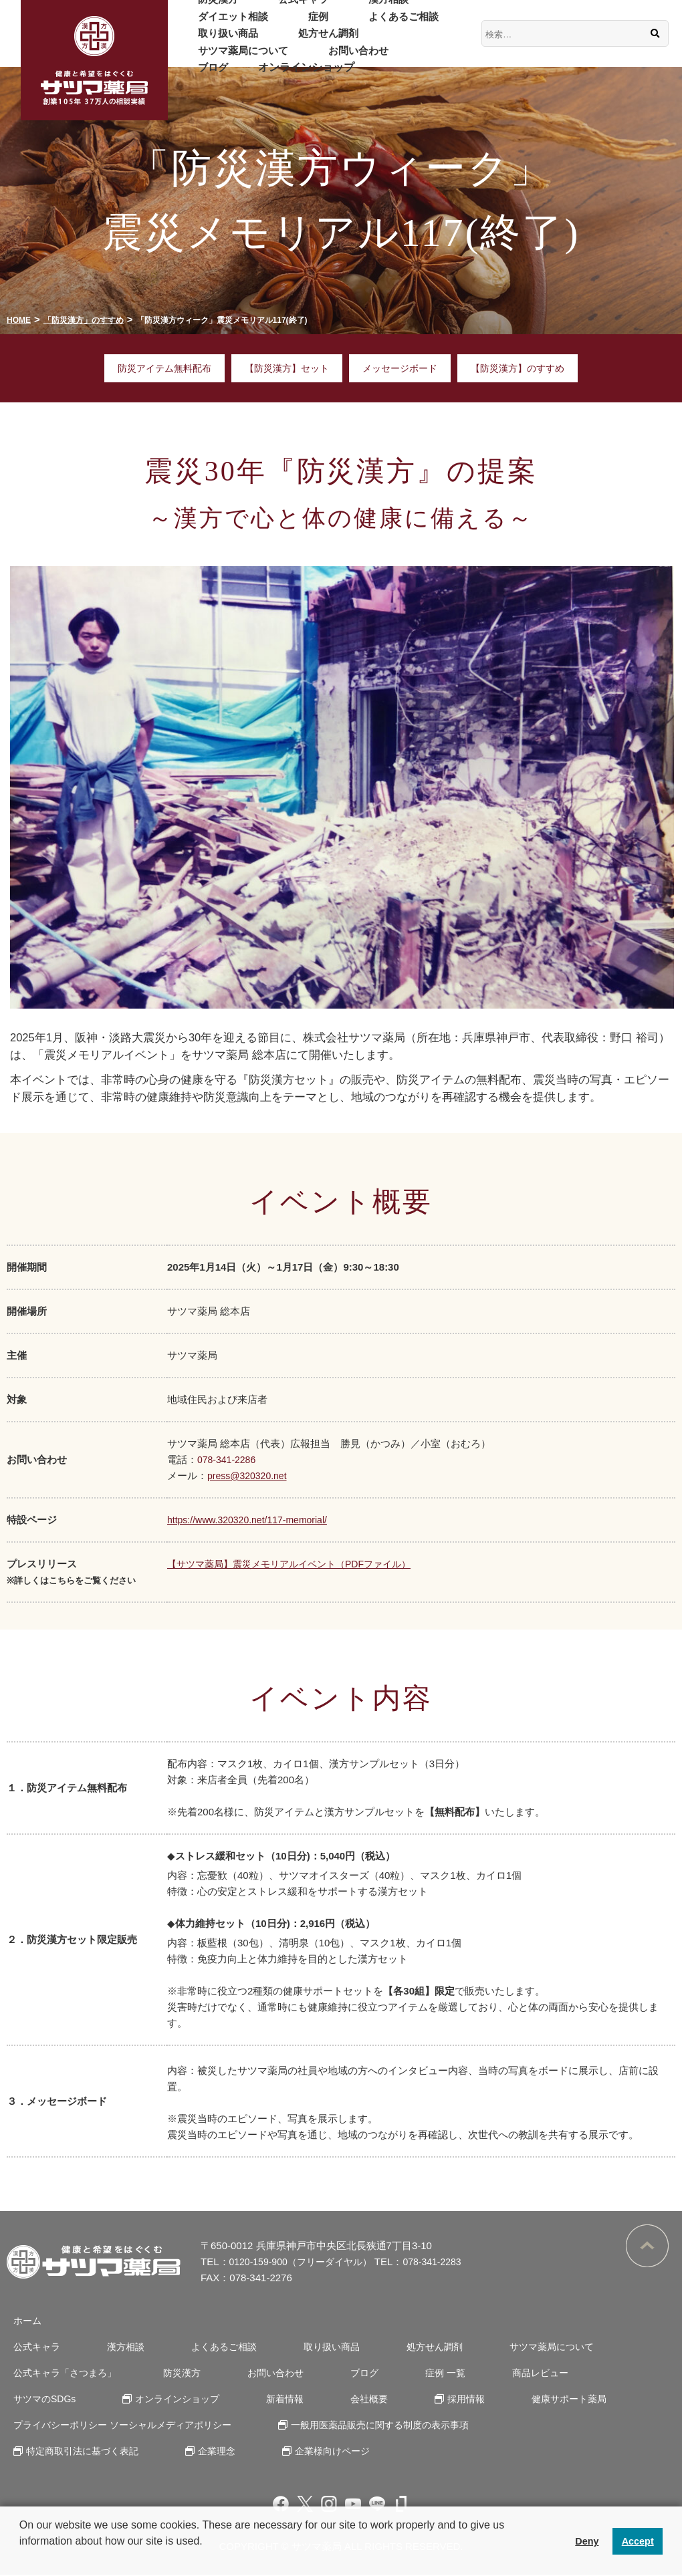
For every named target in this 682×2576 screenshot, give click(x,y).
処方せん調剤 (304, 41)
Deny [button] (586, 2541)
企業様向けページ (314, 2452)
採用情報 (324, 2400)
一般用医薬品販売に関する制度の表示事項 (382, 2426)
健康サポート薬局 (418, 2400)
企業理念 (207, 2452)
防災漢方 (209, 7)
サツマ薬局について (404, 41)
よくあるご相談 (361, 24)
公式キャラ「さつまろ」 (62, 2373)
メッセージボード (403, 368)
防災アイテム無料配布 (156, 368)
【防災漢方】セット (284, 368)
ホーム (22, 2321)
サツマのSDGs (584, 2373)
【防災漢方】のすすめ (527, 368)
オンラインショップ (372, 59)
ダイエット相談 (225, 24)
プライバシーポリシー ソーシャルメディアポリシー (123, 2426)
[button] (21, 2559)
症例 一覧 (402, 2373)
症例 (293, 24)
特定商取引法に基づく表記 (80, 2452)
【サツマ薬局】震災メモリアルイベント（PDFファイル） (297, 1564)
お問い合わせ (220, 59)
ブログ (288, 59)
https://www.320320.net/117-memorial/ (252, 1520)
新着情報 (164, 2400)
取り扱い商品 (220, 41)
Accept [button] (638, 2541)
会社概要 (237, 2400)
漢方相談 (345, 7)
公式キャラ (277, 7)
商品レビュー (487, 2373)
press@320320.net (249, 1476)
